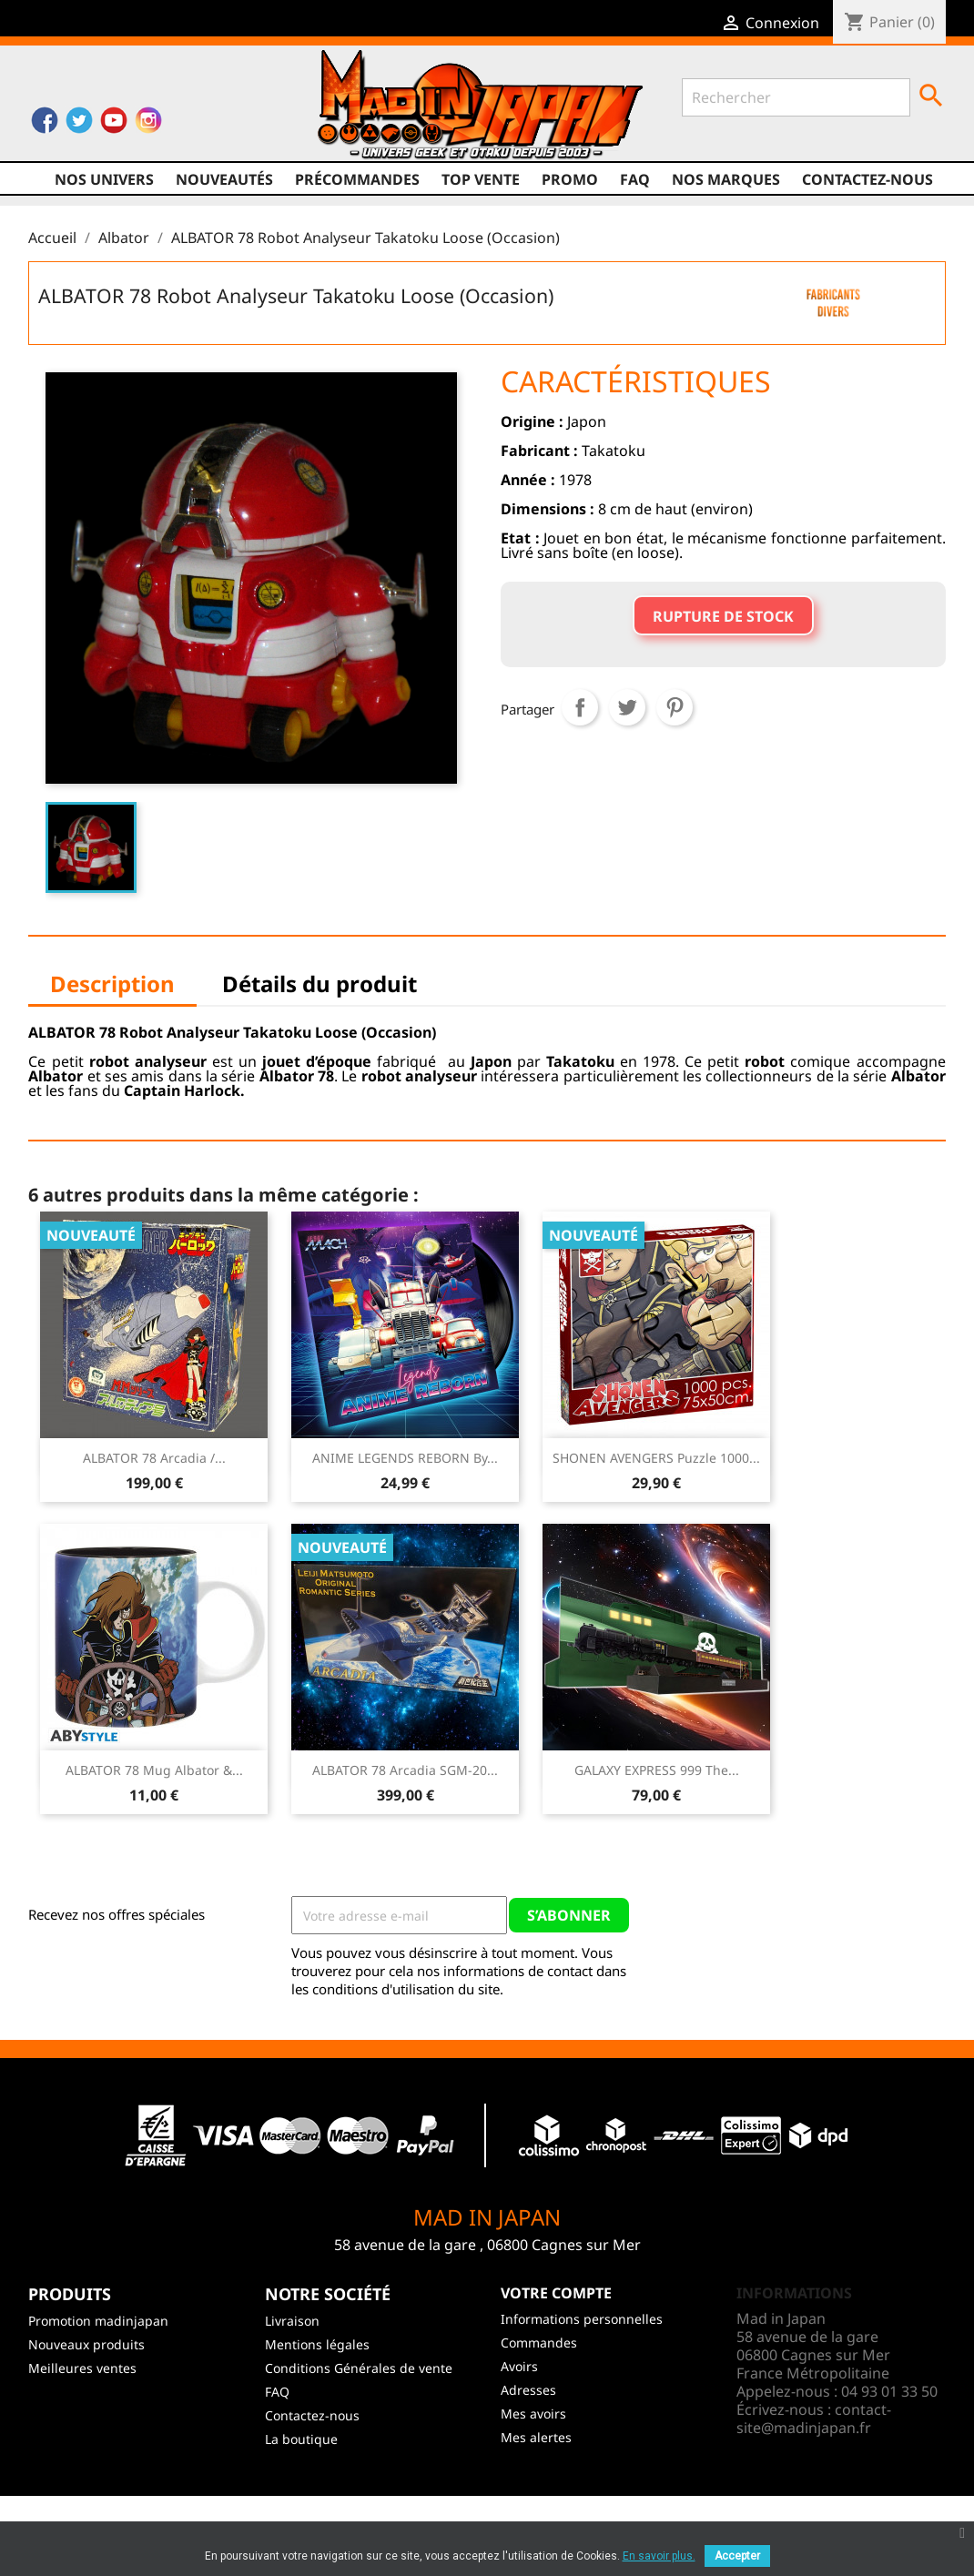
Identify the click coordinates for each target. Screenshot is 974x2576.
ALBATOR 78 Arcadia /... (154, 1457)
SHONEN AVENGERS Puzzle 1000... (656, 1457)
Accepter (737, 2556)
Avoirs (519, 2366)
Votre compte (556, 2293)
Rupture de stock (723, 616)
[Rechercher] (796, 97)
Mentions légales (317, 2344)
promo (570, 179)
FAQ (635, 179)
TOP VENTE (480, 179)
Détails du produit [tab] (319, 984)
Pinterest (674, 707)
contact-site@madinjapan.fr (813, 2418)
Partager (580, 707)
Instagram (148, 124)
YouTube (113, 124)
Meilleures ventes (82, 2368)
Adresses (528, 2390)
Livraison (292, 2320)
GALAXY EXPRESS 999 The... (656, 1770)
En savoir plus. (659, 2556)
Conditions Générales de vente (358, 2368)
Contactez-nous (867, 179)
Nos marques (726, 179)
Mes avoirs (533, 2413)
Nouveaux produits (86, 2344)
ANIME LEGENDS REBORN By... (405, 1457)
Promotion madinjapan (98, 2320)
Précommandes (357, 179)
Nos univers (104, 179)
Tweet (627, 707)
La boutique (301, 2439)
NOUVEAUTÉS (224, 179)
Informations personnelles (582, 2319)
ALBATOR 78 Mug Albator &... (154, 1770)
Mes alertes (536, 2437)
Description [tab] (112, 984)
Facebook (44, 124)
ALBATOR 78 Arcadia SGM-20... (405, 1770)
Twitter (79, 124)
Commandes (539, 2342)
